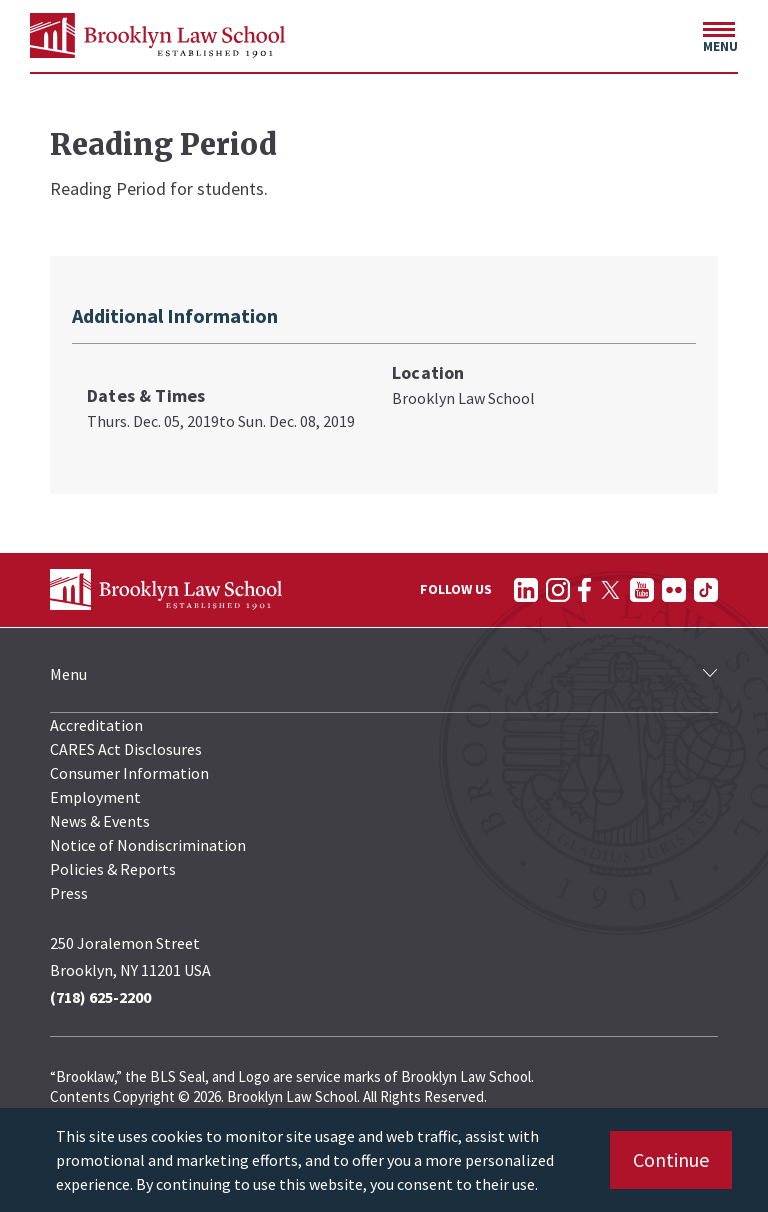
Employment (95, 797)
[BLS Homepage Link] (157, 35)
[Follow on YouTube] (642, 590)
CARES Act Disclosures (126, 749)
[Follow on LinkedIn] (526, 590)
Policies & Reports (113, 869)
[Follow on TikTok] (706, 590)
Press (69, 893)
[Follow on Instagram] (558, 590)
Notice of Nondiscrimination (148, 845)
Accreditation (96, 725)
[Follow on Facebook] (584, 590)
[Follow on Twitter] (610, 590)
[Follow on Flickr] (674, 590)
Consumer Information (129, 773)
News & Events (100, 821)
